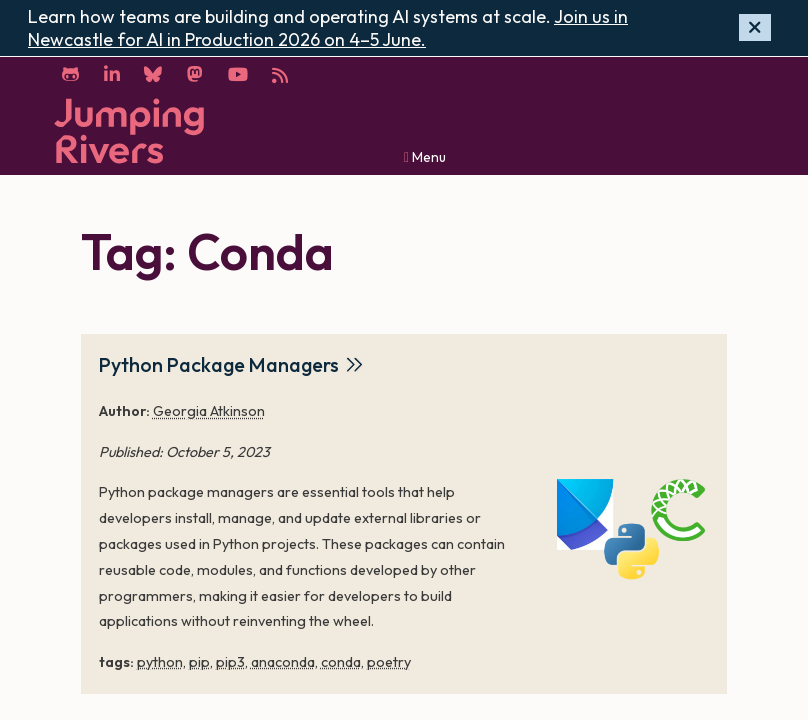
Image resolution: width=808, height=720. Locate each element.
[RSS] (282, 75)
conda (341, 661)
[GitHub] (70, 75)
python (160, 661)
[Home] (129, 130)
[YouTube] (239, 75)
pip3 (230, 661)
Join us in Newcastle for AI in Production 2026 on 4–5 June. (328, 28)
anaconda (283, 661)
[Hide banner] (755, 27)
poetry (389, 661)
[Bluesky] (154, 75)
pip (199, 661)
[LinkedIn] (112, 75)
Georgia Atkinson (209, 411)
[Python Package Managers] (633, 530)
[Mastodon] (196, 75)
